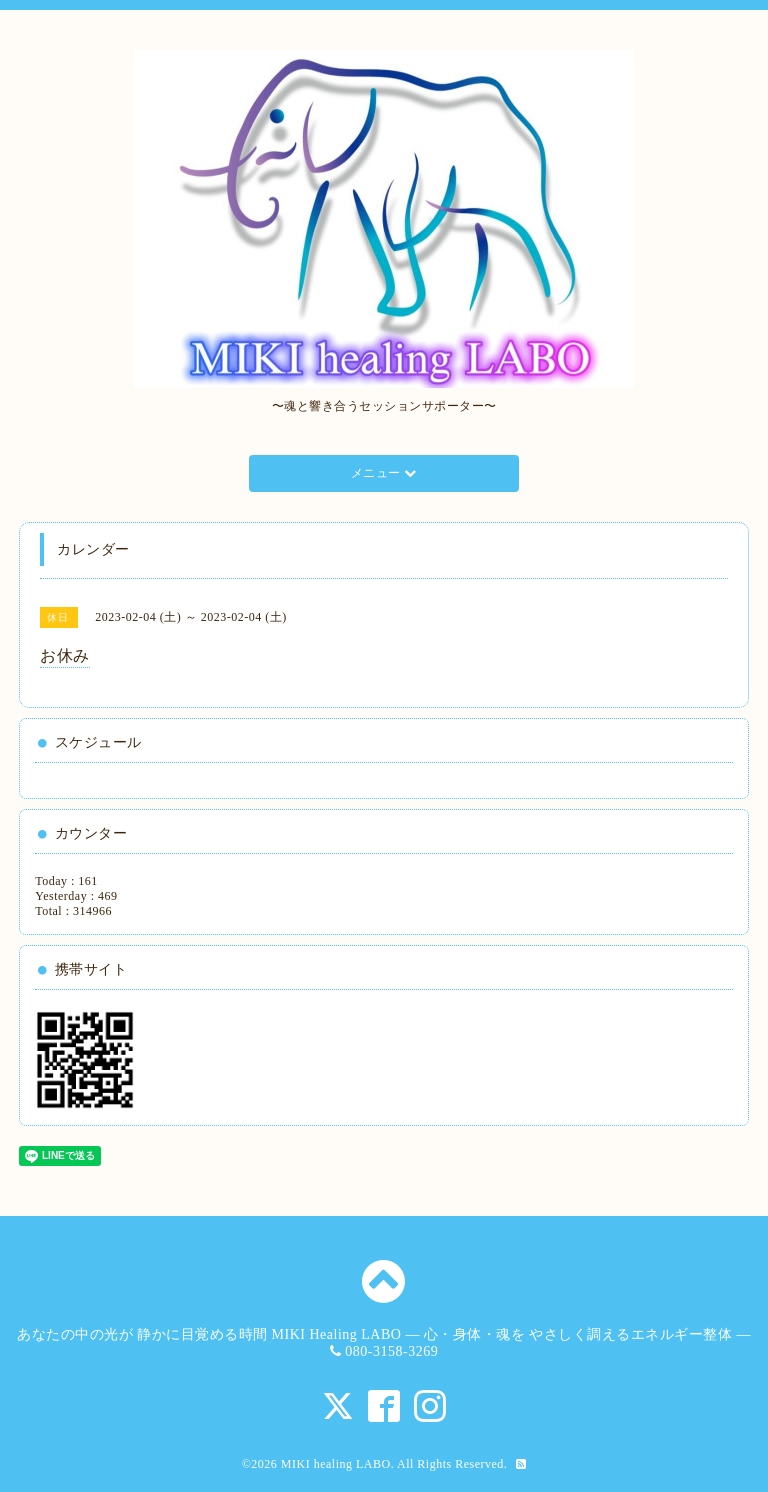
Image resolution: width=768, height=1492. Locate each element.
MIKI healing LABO (336, 1464)
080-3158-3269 (391, 1351)
